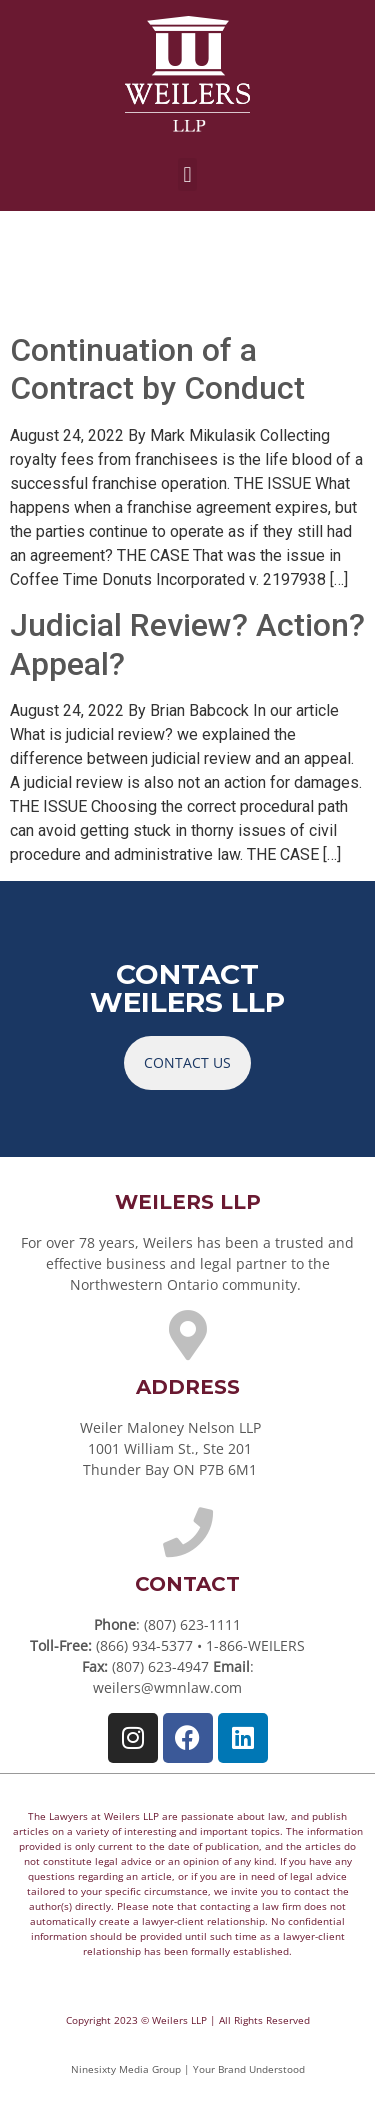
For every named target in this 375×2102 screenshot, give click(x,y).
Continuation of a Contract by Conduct (157, 369)
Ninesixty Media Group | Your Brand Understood (188, 2069)
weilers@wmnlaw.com (167, 1687)
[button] (187, 174)
